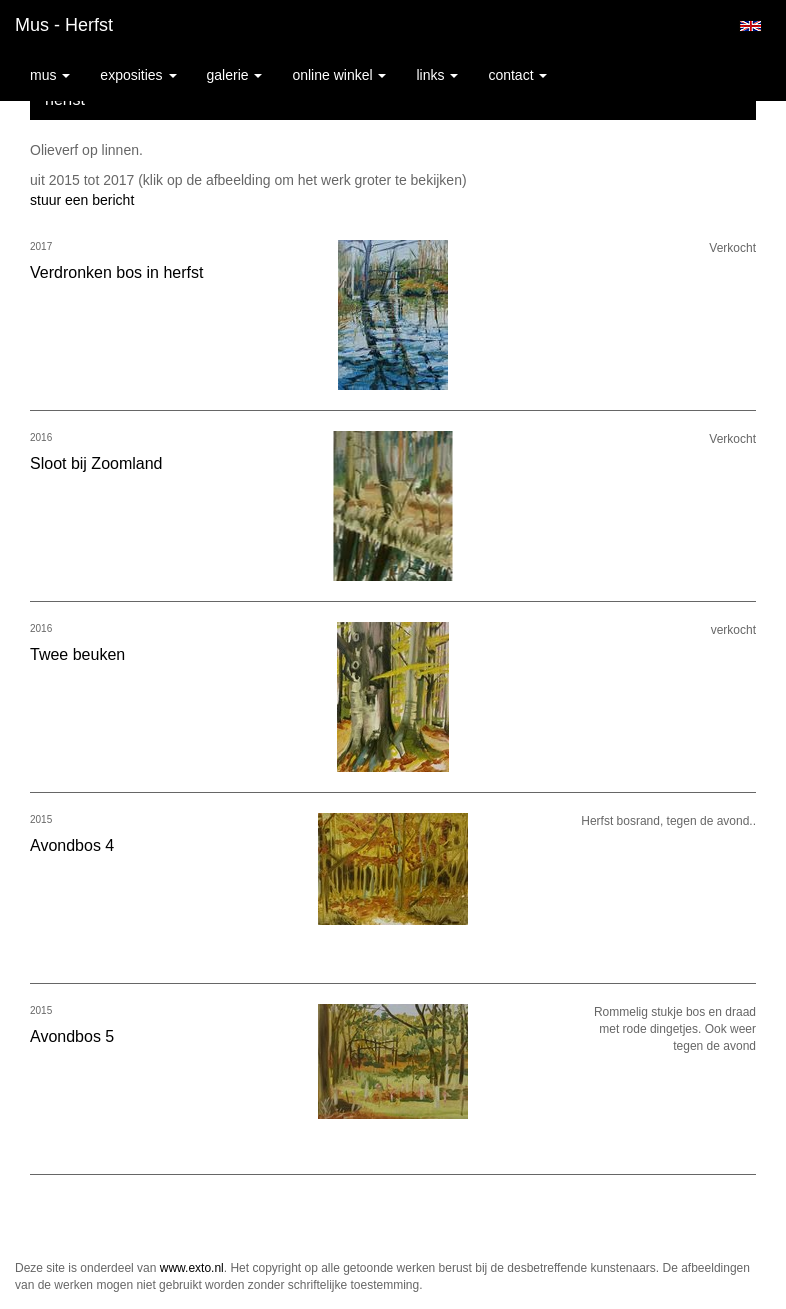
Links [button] (437, 75)
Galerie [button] (235, 75)
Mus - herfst (64, 25)
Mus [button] (50, 75)
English (750, 26)
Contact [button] (517, 75)
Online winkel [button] (339, 75)
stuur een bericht (82, 200)
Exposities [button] (138, 75)
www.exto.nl (192, 1268)
